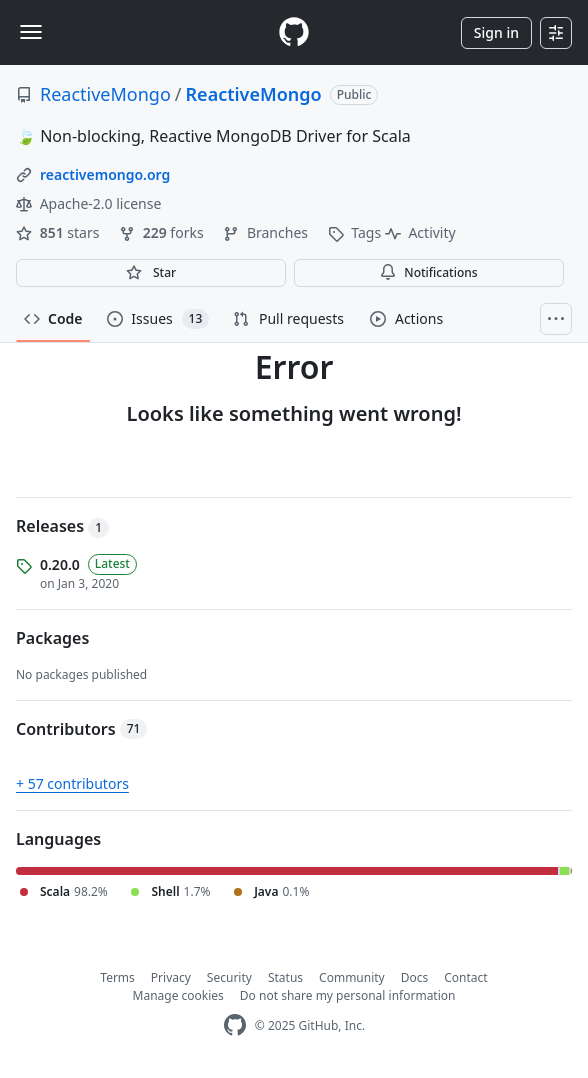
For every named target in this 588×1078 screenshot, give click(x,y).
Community (352, 977)
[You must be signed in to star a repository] (151, 273)
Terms (117, 977)
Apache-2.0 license (88, 203)
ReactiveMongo (105, 94)
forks (163, 232)
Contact (465, 977)
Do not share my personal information (348, 995)
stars (59, 232)
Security (229, 977)
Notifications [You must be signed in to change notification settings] (428, 272)
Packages (52, 638)
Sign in (496, 32)
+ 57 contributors (72, 783)
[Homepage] (294, 32)
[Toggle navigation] (31, 32)
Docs (415, 977)
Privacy (171, 977)
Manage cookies (178, 995)
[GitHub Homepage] (235, 1025)
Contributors (81, 729)
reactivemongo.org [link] (105, 174)
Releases (62, 526)
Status (285, 977)
